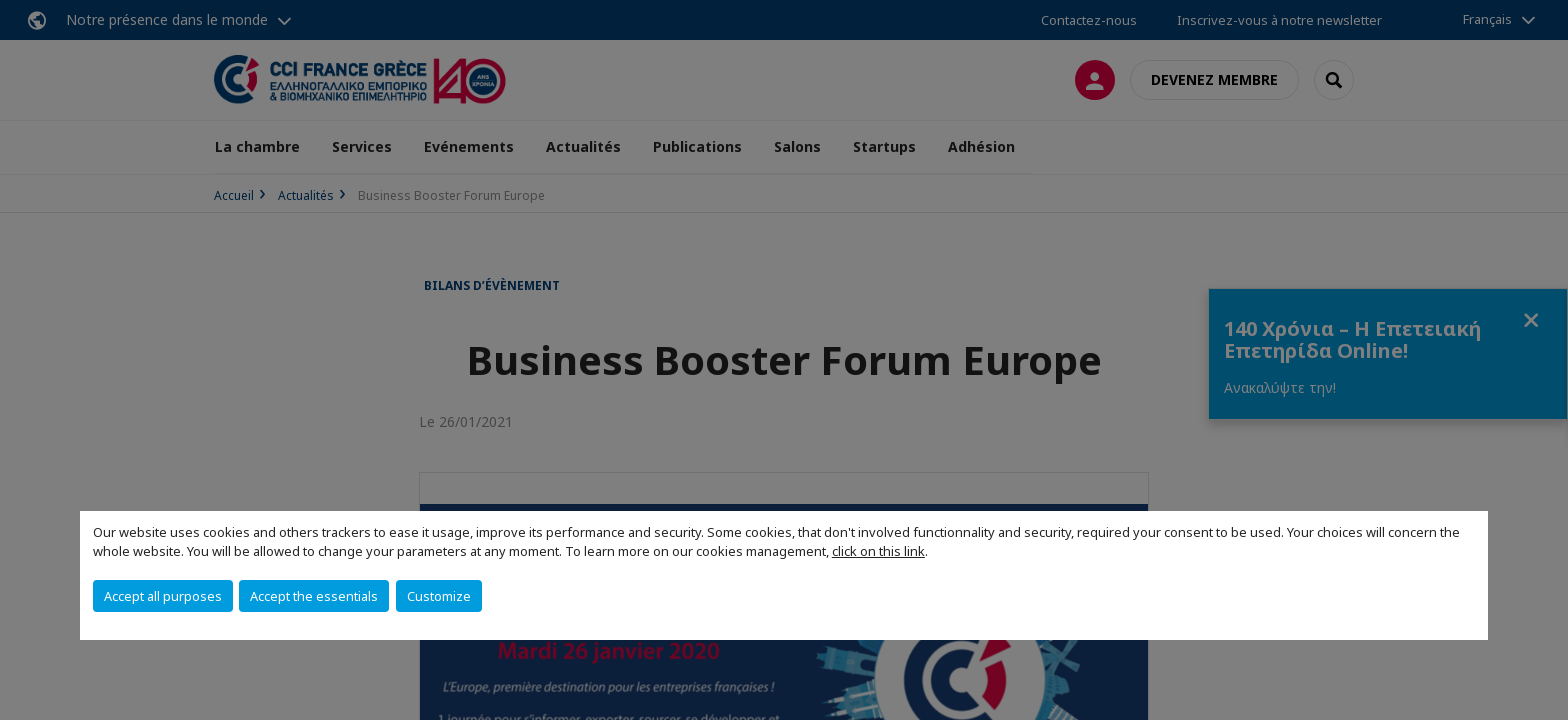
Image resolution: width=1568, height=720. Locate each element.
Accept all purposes (163, 596)
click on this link (878, 551)
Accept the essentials (314, 596)
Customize (439, 596)
